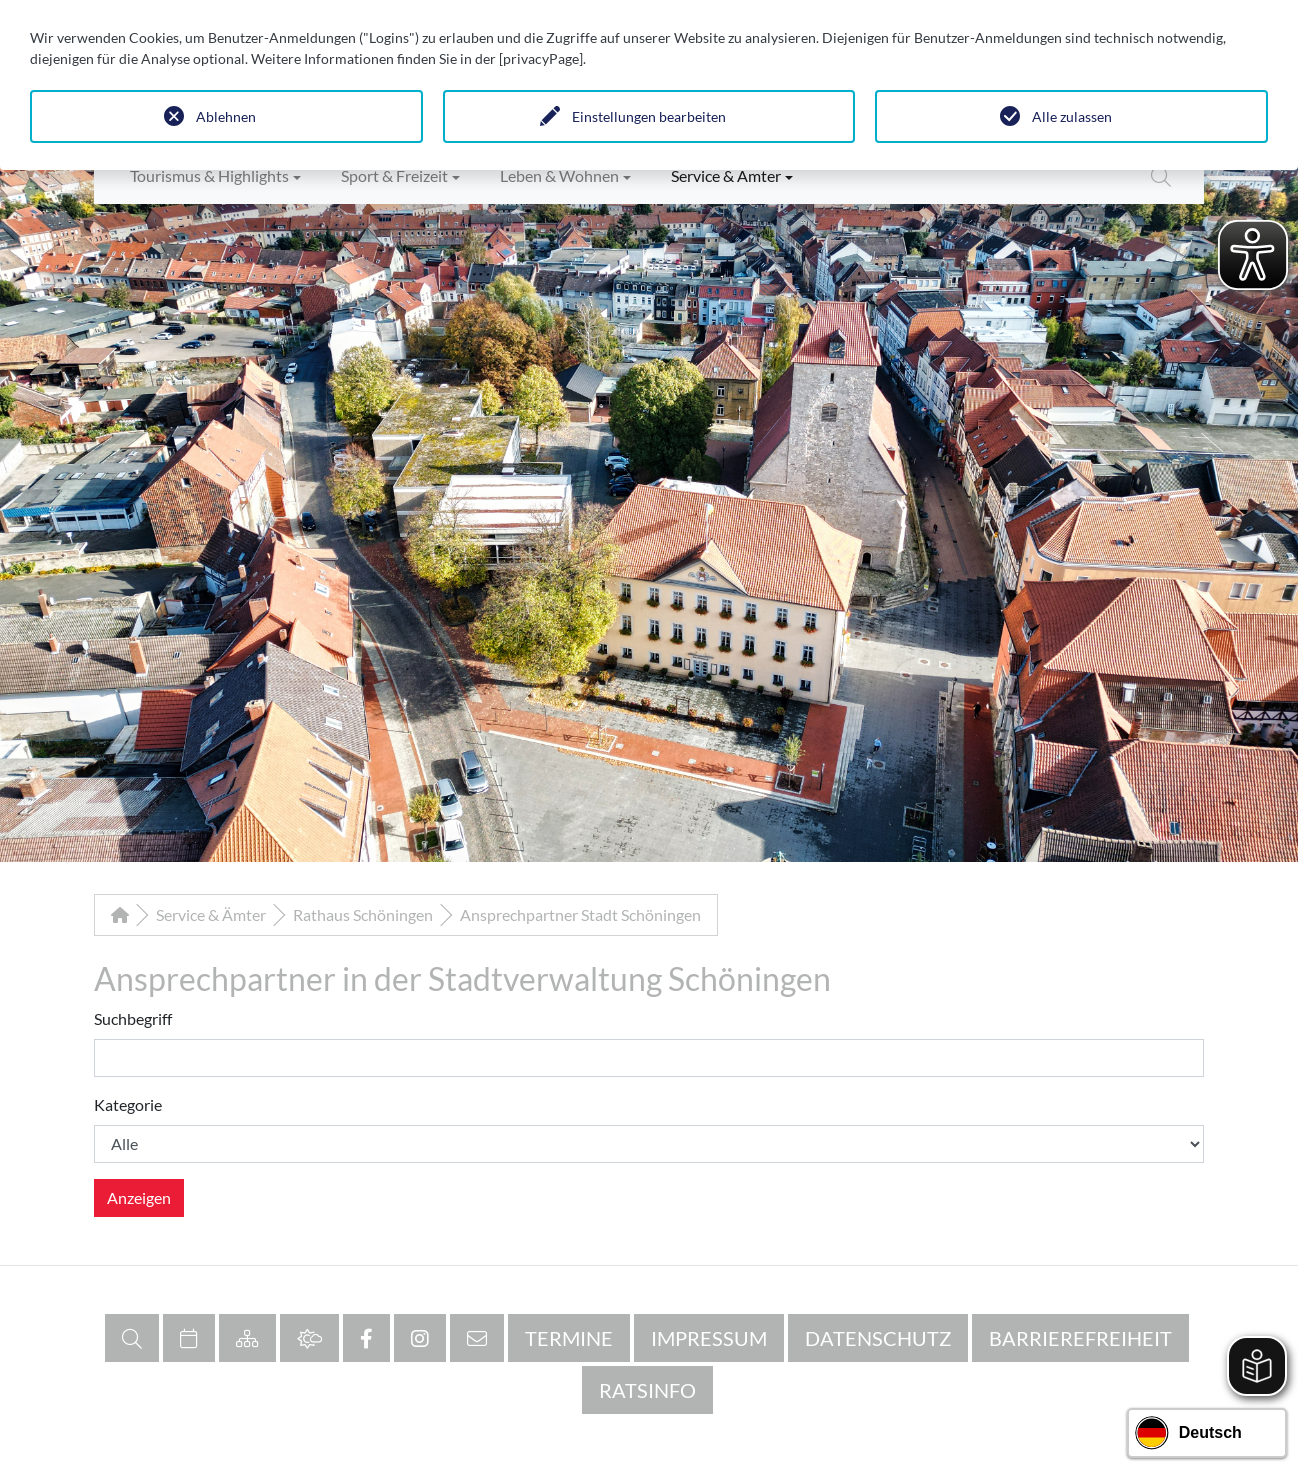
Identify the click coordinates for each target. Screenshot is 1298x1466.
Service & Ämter (211, 914)
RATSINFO (647, 1390)
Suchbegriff (133, 1018)
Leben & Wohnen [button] (559, 175)
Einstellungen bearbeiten (649, 116)
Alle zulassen (1072, 116)
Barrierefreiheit (1080, 1338)
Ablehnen (226, 116)
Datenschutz (878, 1338)
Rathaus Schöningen (363, 914)
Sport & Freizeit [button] (394, 175)
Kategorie (128, 1104)
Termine (569, 1338)
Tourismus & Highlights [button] (209, 175)
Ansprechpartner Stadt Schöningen (580, 914)
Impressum (709, 1338)
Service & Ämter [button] (726, 175)
